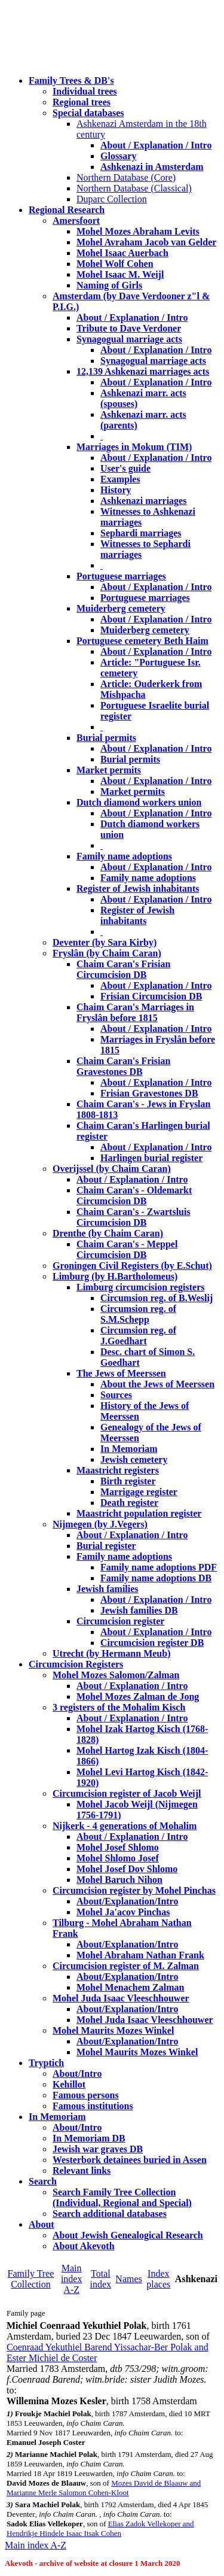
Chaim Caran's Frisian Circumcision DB (123, 969)
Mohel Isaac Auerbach (122, 253)
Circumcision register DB (152, 1643)
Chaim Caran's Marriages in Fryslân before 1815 (135, 1012)
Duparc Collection (111, 199)
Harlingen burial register (151, 1158)
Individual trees (85, 91)
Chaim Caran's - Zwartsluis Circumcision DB (133, 1217)
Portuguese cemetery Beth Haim (142, 641)
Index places (158, 2278)
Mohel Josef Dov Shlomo (126, 1869)
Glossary (118, 156)
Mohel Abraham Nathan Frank (140, 1955)
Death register (129, 1502)
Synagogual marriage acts (129, 339)
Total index (101, 2278)
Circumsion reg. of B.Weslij (156, 1298)
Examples (120, 479)
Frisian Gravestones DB (149, 1093)
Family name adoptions (124, 856)
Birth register (128, 1481)
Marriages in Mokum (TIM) (134, 447)
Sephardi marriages (141, 533)
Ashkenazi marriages (143, 501)
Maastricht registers (117, 1470)
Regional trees (82, 102)
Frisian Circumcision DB (151, 996)
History (115, 490)
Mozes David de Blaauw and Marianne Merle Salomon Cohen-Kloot (104, 2487)
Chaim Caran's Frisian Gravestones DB (123, 1066)
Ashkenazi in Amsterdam (151, 167)
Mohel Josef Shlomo (117, 1847)
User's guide (125, 468)
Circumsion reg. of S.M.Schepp (138, 1314)
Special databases (88, 113)
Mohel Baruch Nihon (119, 1880)
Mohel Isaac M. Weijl (120, 274)
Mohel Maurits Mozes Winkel (137, 2052)
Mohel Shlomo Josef (117, 1858)
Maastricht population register (138, 1513)
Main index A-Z (71, 2279)
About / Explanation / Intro (155, 145)
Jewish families (107, 1589)
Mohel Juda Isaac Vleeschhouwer (144, 2020)
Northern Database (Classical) (134, 188)
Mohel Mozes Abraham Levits (138, 231)
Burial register (106, 1546)
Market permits (108, 770)
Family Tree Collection (31, 2278)
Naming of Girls (109, 285)
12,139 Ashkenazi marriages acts (142, 371)
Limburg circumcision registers (140, 1287)
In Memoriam (129, 1449)
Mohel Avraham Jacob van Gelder (146, 242)
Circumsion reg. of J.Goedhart (138, 1335)
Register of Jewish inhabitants (138, 888)
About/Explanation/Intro (127, 1901)
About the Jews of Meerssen (157, 1384)
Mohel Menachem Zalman (130, 1987)
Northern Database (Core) (126, 177)
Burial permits (106, 738)
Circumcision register (120, 1621)
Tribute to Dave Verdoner (128, 328)
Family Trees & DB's (71, 80)
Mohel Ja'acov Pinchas (123, 1912)
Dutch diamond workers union (138, 802)
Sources (116, 1395)
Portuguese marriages (121, 576)
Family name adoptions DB (155, 1578)
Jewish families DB (139, 1610)
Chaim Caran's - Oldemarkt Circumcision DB (134, 1195)
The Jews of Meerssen (121, 1373)
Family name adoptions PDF (158, 1567)
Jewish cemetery (133, 1459)
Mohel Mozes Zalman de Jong (137, 1696)
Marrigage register (138, 1492)
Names (128, 2279)
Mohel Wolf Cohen (115, 264)
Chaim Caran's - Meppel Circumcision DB (126, 1249)
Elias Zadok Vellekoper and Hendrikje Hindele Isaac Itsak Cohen (100, 2528)
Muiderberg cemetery (120, 608)
